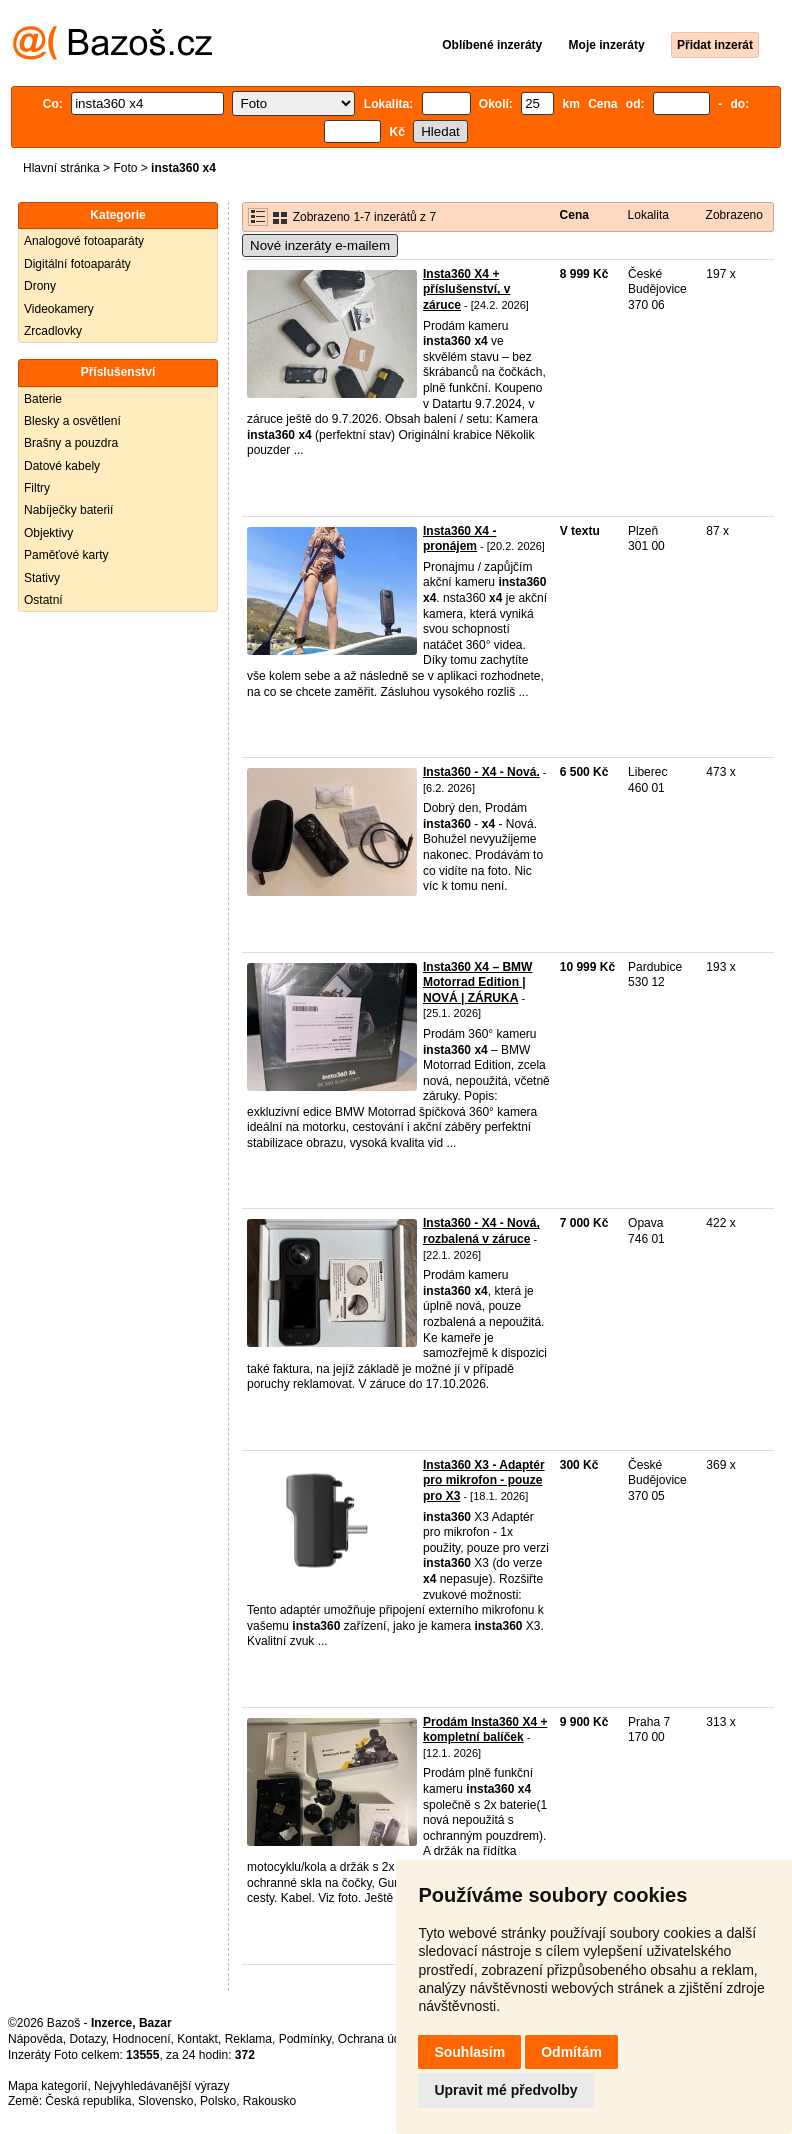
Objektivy (48, 533)
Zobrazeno (734, 215)
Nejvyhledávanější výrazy (161, 2086)
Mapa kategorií (47, 2086)
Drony (40, 286)
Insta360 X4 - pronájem (459, 539)
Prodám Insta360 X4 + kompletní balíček (485, 1730)
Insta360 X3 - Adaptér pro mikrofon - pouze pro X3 (484, 1480)
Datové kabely (62, 466)
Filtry (37, 488)
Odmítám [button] (571, 2052)
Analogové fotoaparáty (84, 241)
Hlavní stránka (61, 168)
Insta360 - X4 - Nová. (481, 772)
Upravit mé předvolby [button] (505, 2090)
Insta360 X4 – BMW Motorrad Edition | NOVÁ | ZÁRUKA (477, 982)
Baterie (43, 399)
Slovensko (165, 2101)
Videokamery (59, 309)
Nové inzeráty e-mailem (320, 245)
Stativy (42, 578)
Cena (574, 215)
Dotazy (87, 2039)
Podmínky (305, 2039)
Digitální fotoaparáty (77, 264)
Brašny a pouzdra (71, 443)
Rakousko (269, 2101)
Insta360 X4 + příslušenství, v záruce (466, 289)
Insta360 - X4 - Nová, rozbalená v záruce (481, 1231)
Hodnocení (142, 2039)
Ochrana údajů (377, 2039)
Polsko (218, 2101)
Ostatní (43, 600)
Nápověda (35, 2039)
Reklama (248, 2039)
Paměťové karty (66, 555)
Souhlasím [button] (469, 2052)
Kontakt (197, 2039)
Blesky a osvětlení (72, 421)
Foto (125, 168)
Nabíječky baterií (68, 510)
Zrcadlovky (53, 331)
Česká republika (88, 2101)
